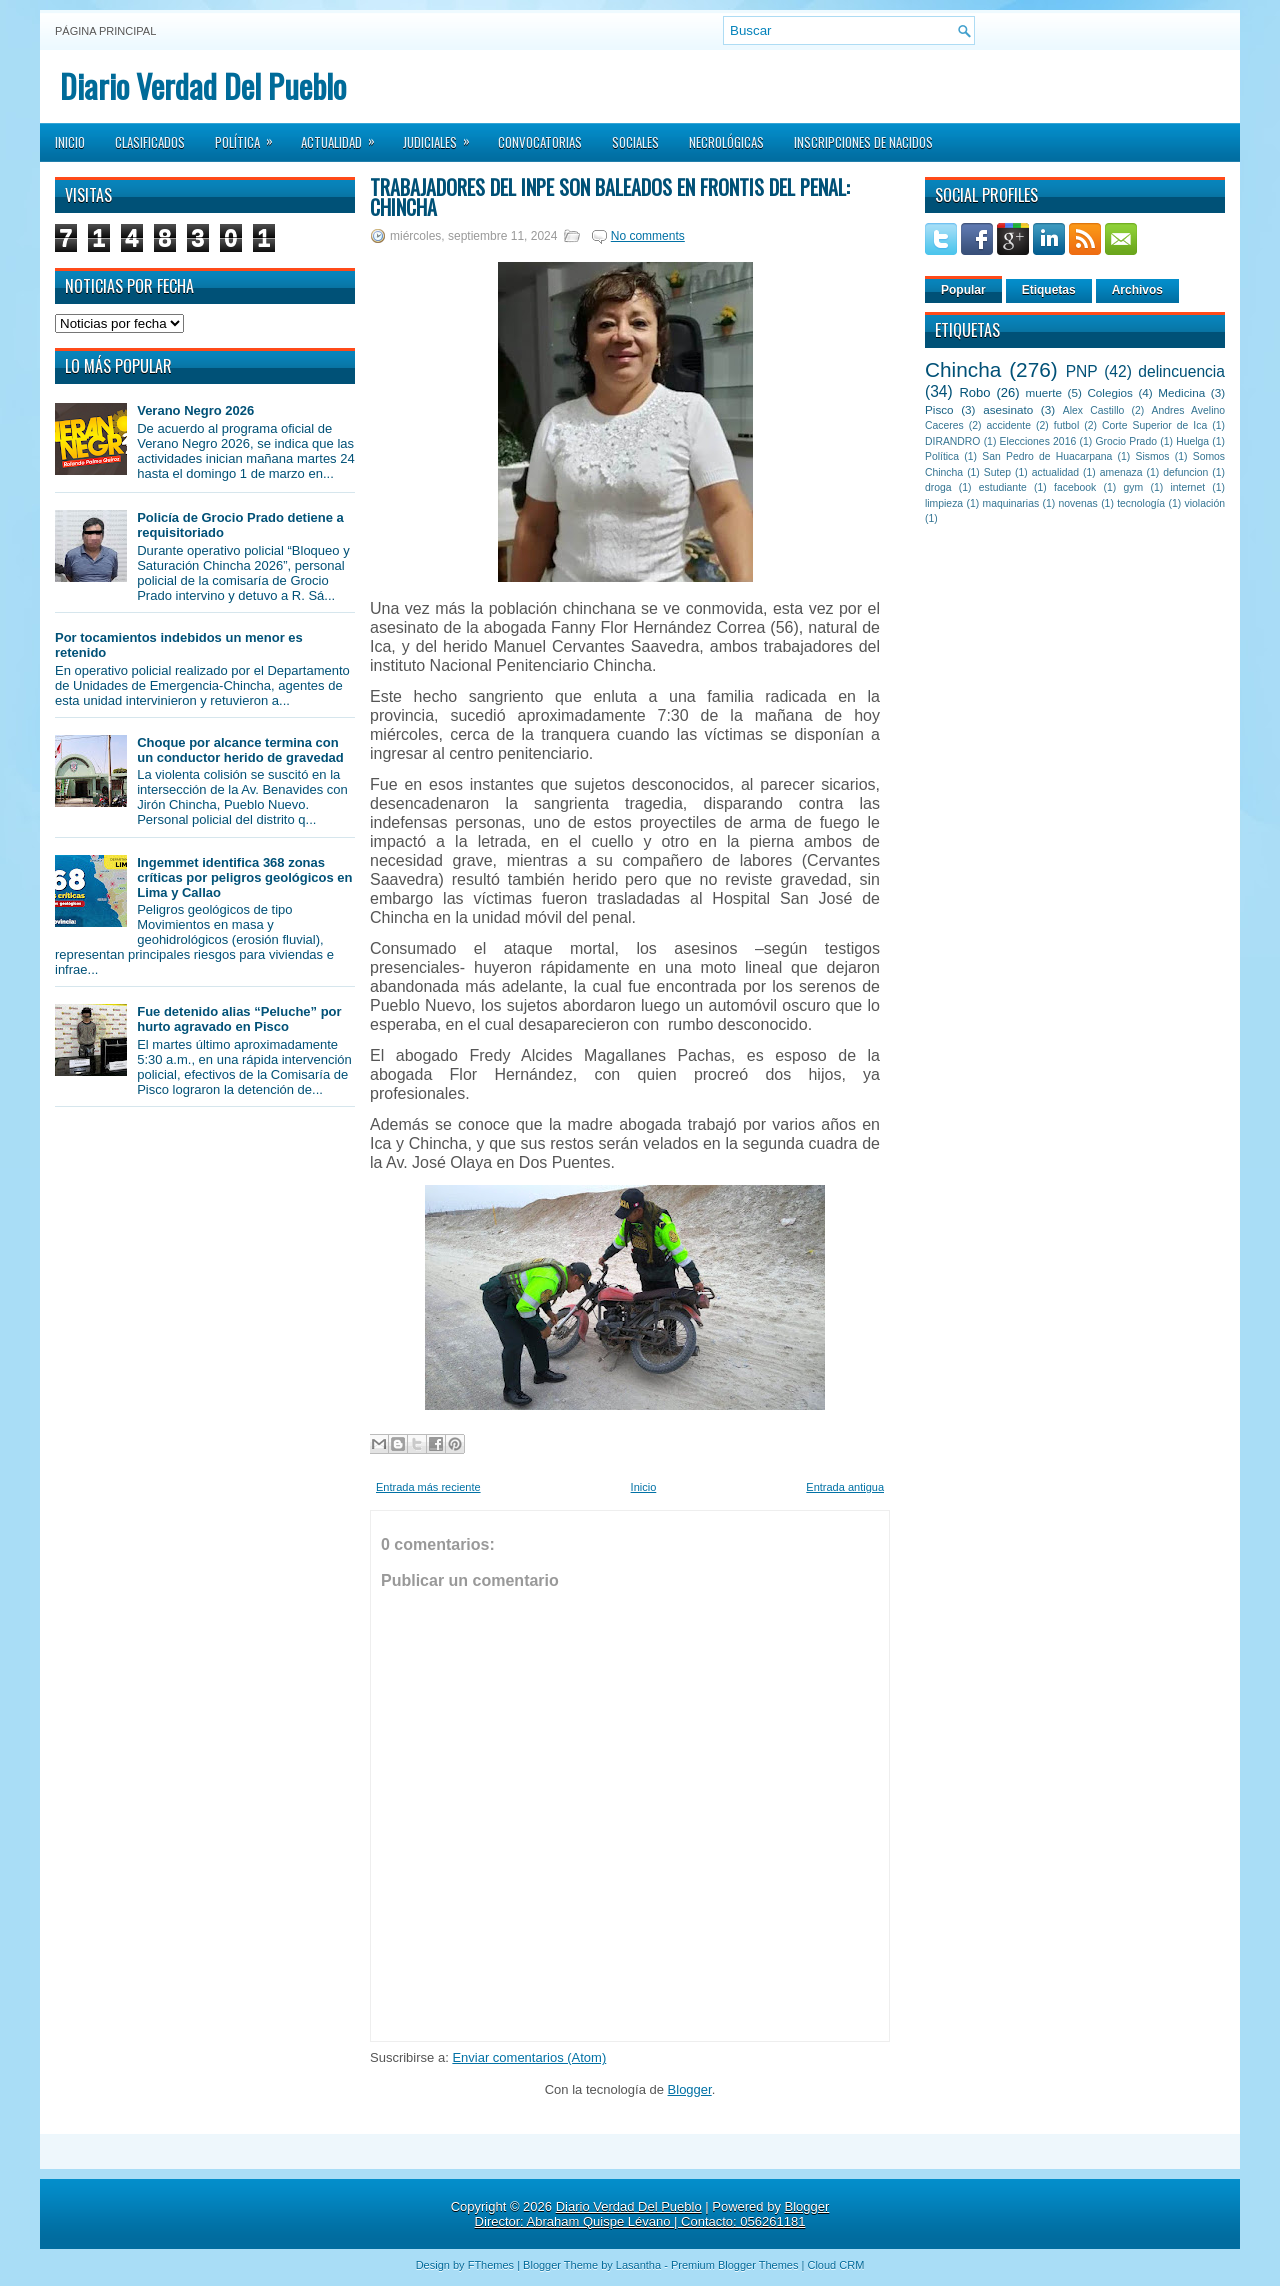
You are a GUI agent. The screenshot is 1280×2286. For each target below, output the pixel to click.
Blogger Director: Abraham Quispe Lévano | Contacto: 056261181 (652, 2214)
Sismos (1152, 456)
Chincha (963, 369)
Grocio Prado (1126, 441)
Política (250, 136)
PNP (1082, 371)
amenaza (1121, 472)
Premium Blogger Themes (735, 2265)
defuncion (1185, 472)
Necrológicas (726, 142)
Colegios (1109, 392)
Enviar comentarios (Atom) (529, 2057)
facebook (1075, 487)
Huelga (1192, 441)
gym (1134, 487)
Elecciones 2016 (1038, 441)
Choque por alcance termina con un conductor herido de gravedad (240, 750)
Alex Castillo (1094, 410)
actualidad (1055, 472)
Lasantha (638, 2265)
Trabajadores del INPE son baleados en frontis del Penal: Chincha (610, 197)
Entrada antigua (845, 1487)
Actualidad (344, 136)
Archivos (1137, 290)
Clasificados (150, 142)
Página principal (105, 31)
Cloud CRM (835, 2265)
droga (938, 487)
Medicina (1181, 392)
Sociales (635, 142)
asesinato (1008, 409)
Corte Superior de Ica (1154, 425)
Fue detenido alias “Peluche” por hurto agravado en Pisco (239, 1019)
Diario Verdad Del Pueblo (203, 85)
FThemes (491, 2265)
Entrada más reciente (428, 1487)
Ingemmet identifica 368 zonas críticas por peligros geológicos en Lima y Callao (244, 877)
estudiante (1003, 487)
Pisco (939, 409)
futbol (1066, 425)
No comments (648, 236)
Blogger (690, 2089)
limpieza (944, 503)
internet (1187, 487)
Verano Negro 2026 (195, 410)
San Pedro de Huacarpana (1047, 456)
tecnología (1141, 503)
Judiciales (443, 136)
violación (1205, 503)
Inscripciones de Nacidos (863, 142)
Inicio (70, 142)
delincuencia (1181, 371)
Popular (963, 290)
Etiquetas (1049, 290)
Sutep (997, 472)
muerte (1044, 392)
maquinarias (1011, 503)
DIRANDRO (952, 441)
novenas (1078, 503)
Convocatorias (540, 142)
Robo (974, 392)
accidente (1009, 425)
